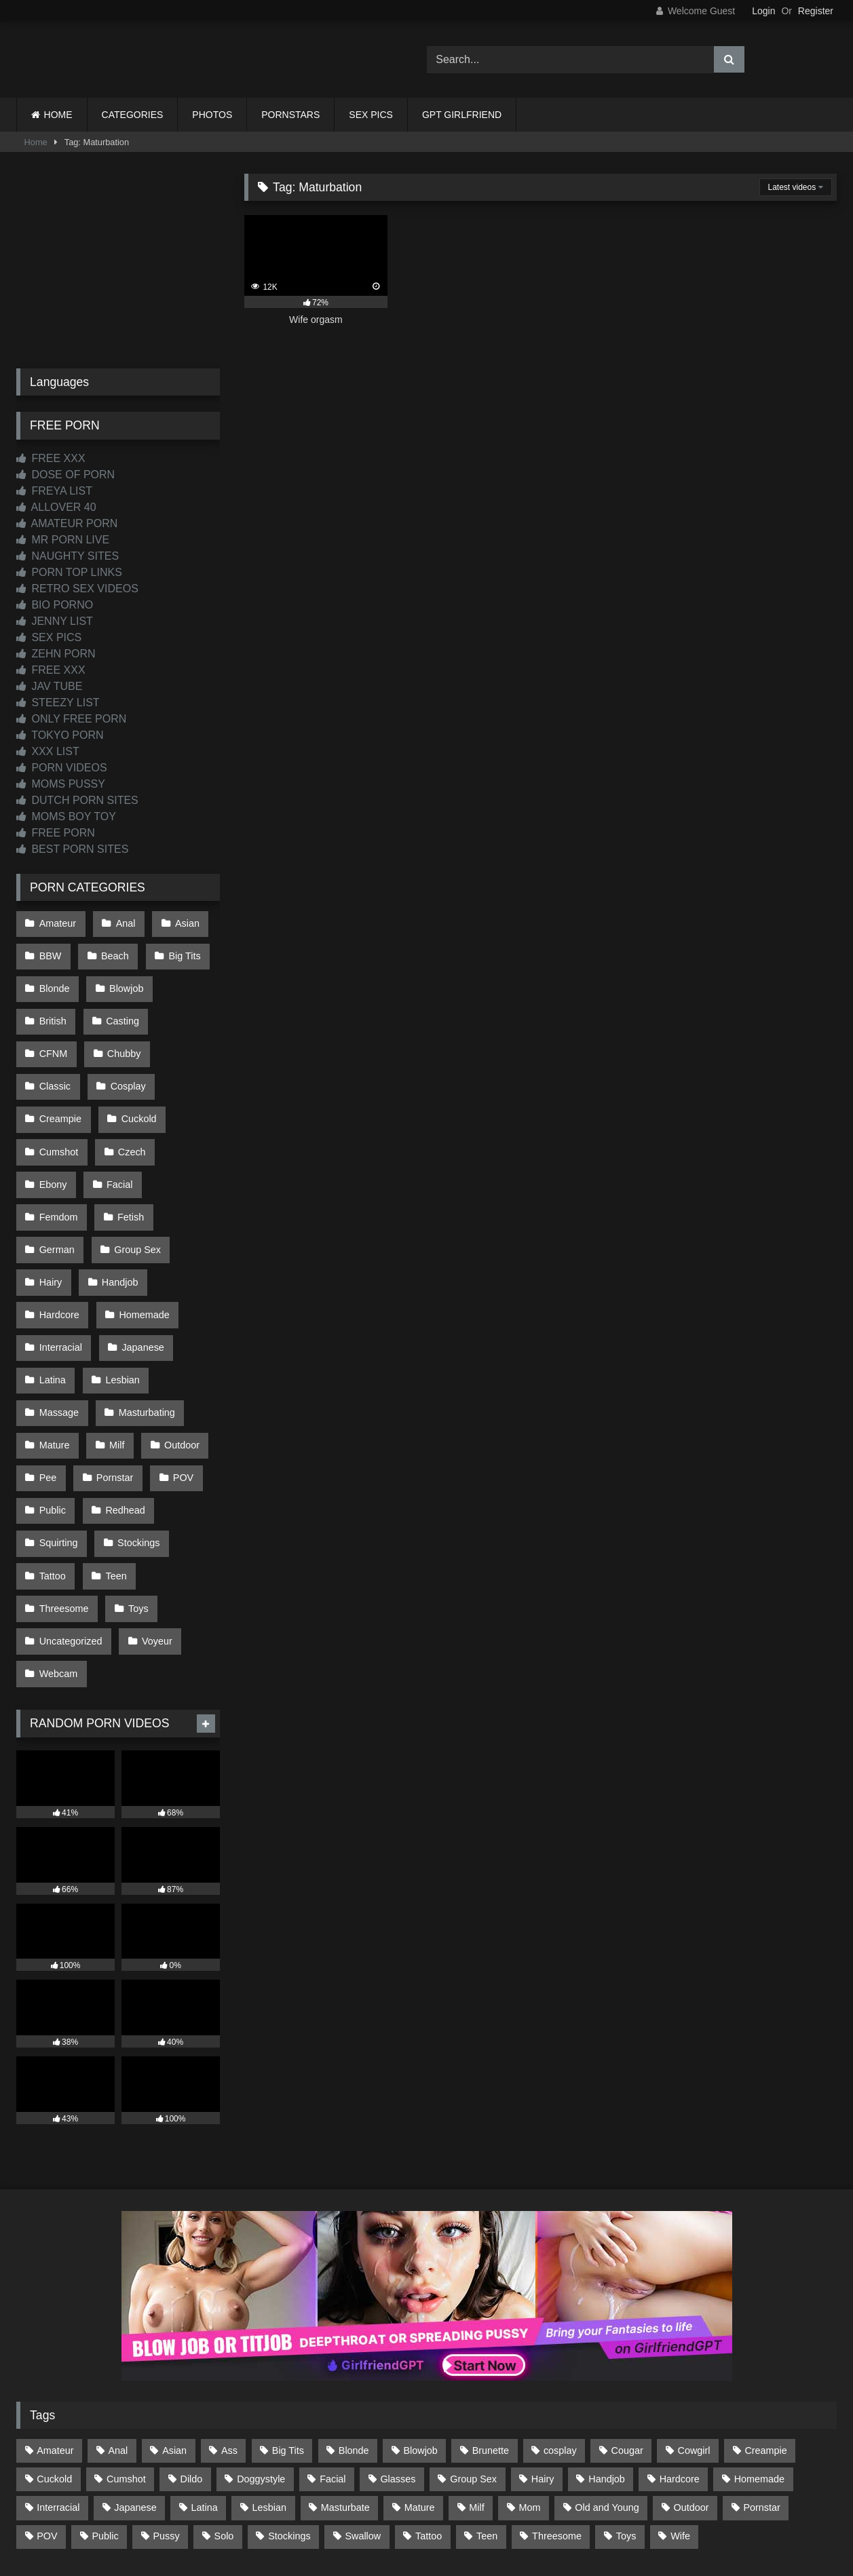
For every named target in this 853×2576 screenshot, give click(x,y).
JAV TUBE (49, 686)
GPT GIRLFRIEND (461, 114)
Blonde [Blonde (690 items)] (354, 2327)
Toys (136, 1496)
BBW (50, 951)
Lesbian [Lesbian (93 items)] (269, 2384)
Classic (125, 1036)
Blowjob (123, 979)
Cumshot (131, 1094)
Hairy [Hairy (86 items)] (542, 2356)
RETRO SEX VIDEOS (77, 588)
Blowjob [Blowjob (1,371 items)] (420, 2327)
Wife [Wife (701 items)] (680, 2413)
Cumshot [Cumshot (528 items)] (126, 2356)
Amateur (57, 922)
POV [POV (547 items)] (47, 2413)
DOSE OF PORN (65, 474)
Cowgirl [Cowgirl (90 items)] (694, 2327)
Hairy (50, 1209)
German (56, 1180)
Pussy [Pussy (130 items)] (166, 2413)
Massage (58, 1323)
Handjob (117, 1209)
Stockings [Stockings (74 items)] (289, 2413)
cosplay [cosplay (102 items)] (560, 2327)
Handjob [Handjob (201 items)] (606, 2356)
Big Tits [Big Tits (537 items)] (288, 2327)
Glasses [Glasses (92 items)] (397, 2356)
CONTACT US (339, 2516)
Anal (122, 922)
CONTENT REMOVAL (495, 2516)
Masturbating (143, 1323)
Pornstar (112, 1381)
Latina (52, 1295)
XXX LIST (47, 751)
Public (52, 1409)
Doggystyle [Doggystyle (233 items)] (261, 2356)
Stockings (136, 1439)
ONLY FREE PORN (71, 719)
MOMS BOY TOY (66, 816)
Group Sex (134, 1180)
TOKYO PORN (60, 735)
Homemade (141, 1238)
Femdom (58, 1152)
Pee (47, 1381)
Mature (54, 1352)
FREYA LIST (54, 491)
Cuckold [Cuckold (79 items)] (54, 2356)
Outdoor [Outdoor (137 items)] (691, 2384)
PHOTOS (212, 114)
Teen (113, 1467)
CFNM (188, 1008)
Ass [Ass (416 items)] (229, 2327)
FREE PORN (55, 833)
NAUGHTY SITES (67, 556)
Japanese (140, 1266)
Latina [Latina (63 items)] (204, 2384)
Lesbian (119, 1295)
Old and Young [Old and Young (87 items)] (607, 2384)
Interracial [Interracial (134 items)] (58, 2384)
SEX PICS (371, 114)
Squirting (58, 1439)
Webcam (58, 1553)
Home (36, 142)
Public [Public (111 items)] (105, 2413)
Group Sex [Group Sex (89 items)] (473, 2356)
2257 (408, 2516)
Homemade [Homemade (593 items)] (759, 2356)
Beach (112, 951)
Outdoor (176, 1352)
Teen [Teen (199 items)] (486, 2413)
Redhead (122, 1409)
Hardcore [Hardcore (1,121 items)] (680, 2356)
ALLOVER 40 (56, 507)
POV (178, 1381)
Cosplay (56, 1065)
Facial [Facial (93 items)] (332, 2356)
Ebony (118, 1122)
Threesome (63, 1496)
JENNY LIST (54, 621)
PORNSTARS (290, 114)
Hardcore (59, 1238)
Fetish (128, 1152)
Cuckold (56, 1094)
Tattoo (52, 1467)
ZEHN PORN (56, 653)
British (52, 1008)
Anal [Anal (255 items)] (118, 2327)
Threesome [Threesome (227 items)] (557, 2413)
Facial (182, 1122)
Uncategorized (70, 1525)
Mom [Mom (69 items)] (530, 2384)
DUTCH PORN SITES (77, 800)
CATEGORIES (133, 114)
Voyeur (154, 1525)
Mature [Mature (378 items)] (419, 2384)
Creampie (132, 1065)
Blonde (54, 979)
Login (763, 10)
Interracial (60, 1266)
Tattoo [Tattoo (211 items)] (428, 2413)
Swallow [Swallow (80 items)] (363, 2413)
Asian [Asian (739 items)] (174, 2327)
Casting (119, 1008)
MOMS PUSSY (60, 784)
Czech (53, 1122)
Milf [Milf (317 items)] (476, 2384)
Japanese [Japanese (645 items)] (135, 2384)
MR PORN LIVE (62, 539)
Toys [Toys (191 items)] (626, 2413)
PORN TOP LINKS (69, 572)
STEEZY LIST (58, 702)
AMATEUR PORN (66, 523)
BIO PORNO (54, 605)
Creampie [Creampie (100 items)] (765, 2327)
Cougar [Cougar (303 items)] (627, 2327)
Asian (182, 922)
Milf (114, 1352)
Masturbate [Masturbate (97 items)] (345, 2384)
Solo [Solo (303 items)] (224, 2413)
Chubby (56, 1036)
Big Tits (179, 951)
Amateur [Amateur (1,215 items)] (55, 2327)
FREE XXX (51, 458)
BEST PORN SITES (72, 849)
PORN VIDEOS (61, 767)
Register (815, 10)
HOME (58, 114)
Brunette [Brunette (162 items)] (490, 2327)
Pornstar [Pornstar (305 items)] (761, 2384)
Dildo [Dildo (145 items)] (192, 2356)
